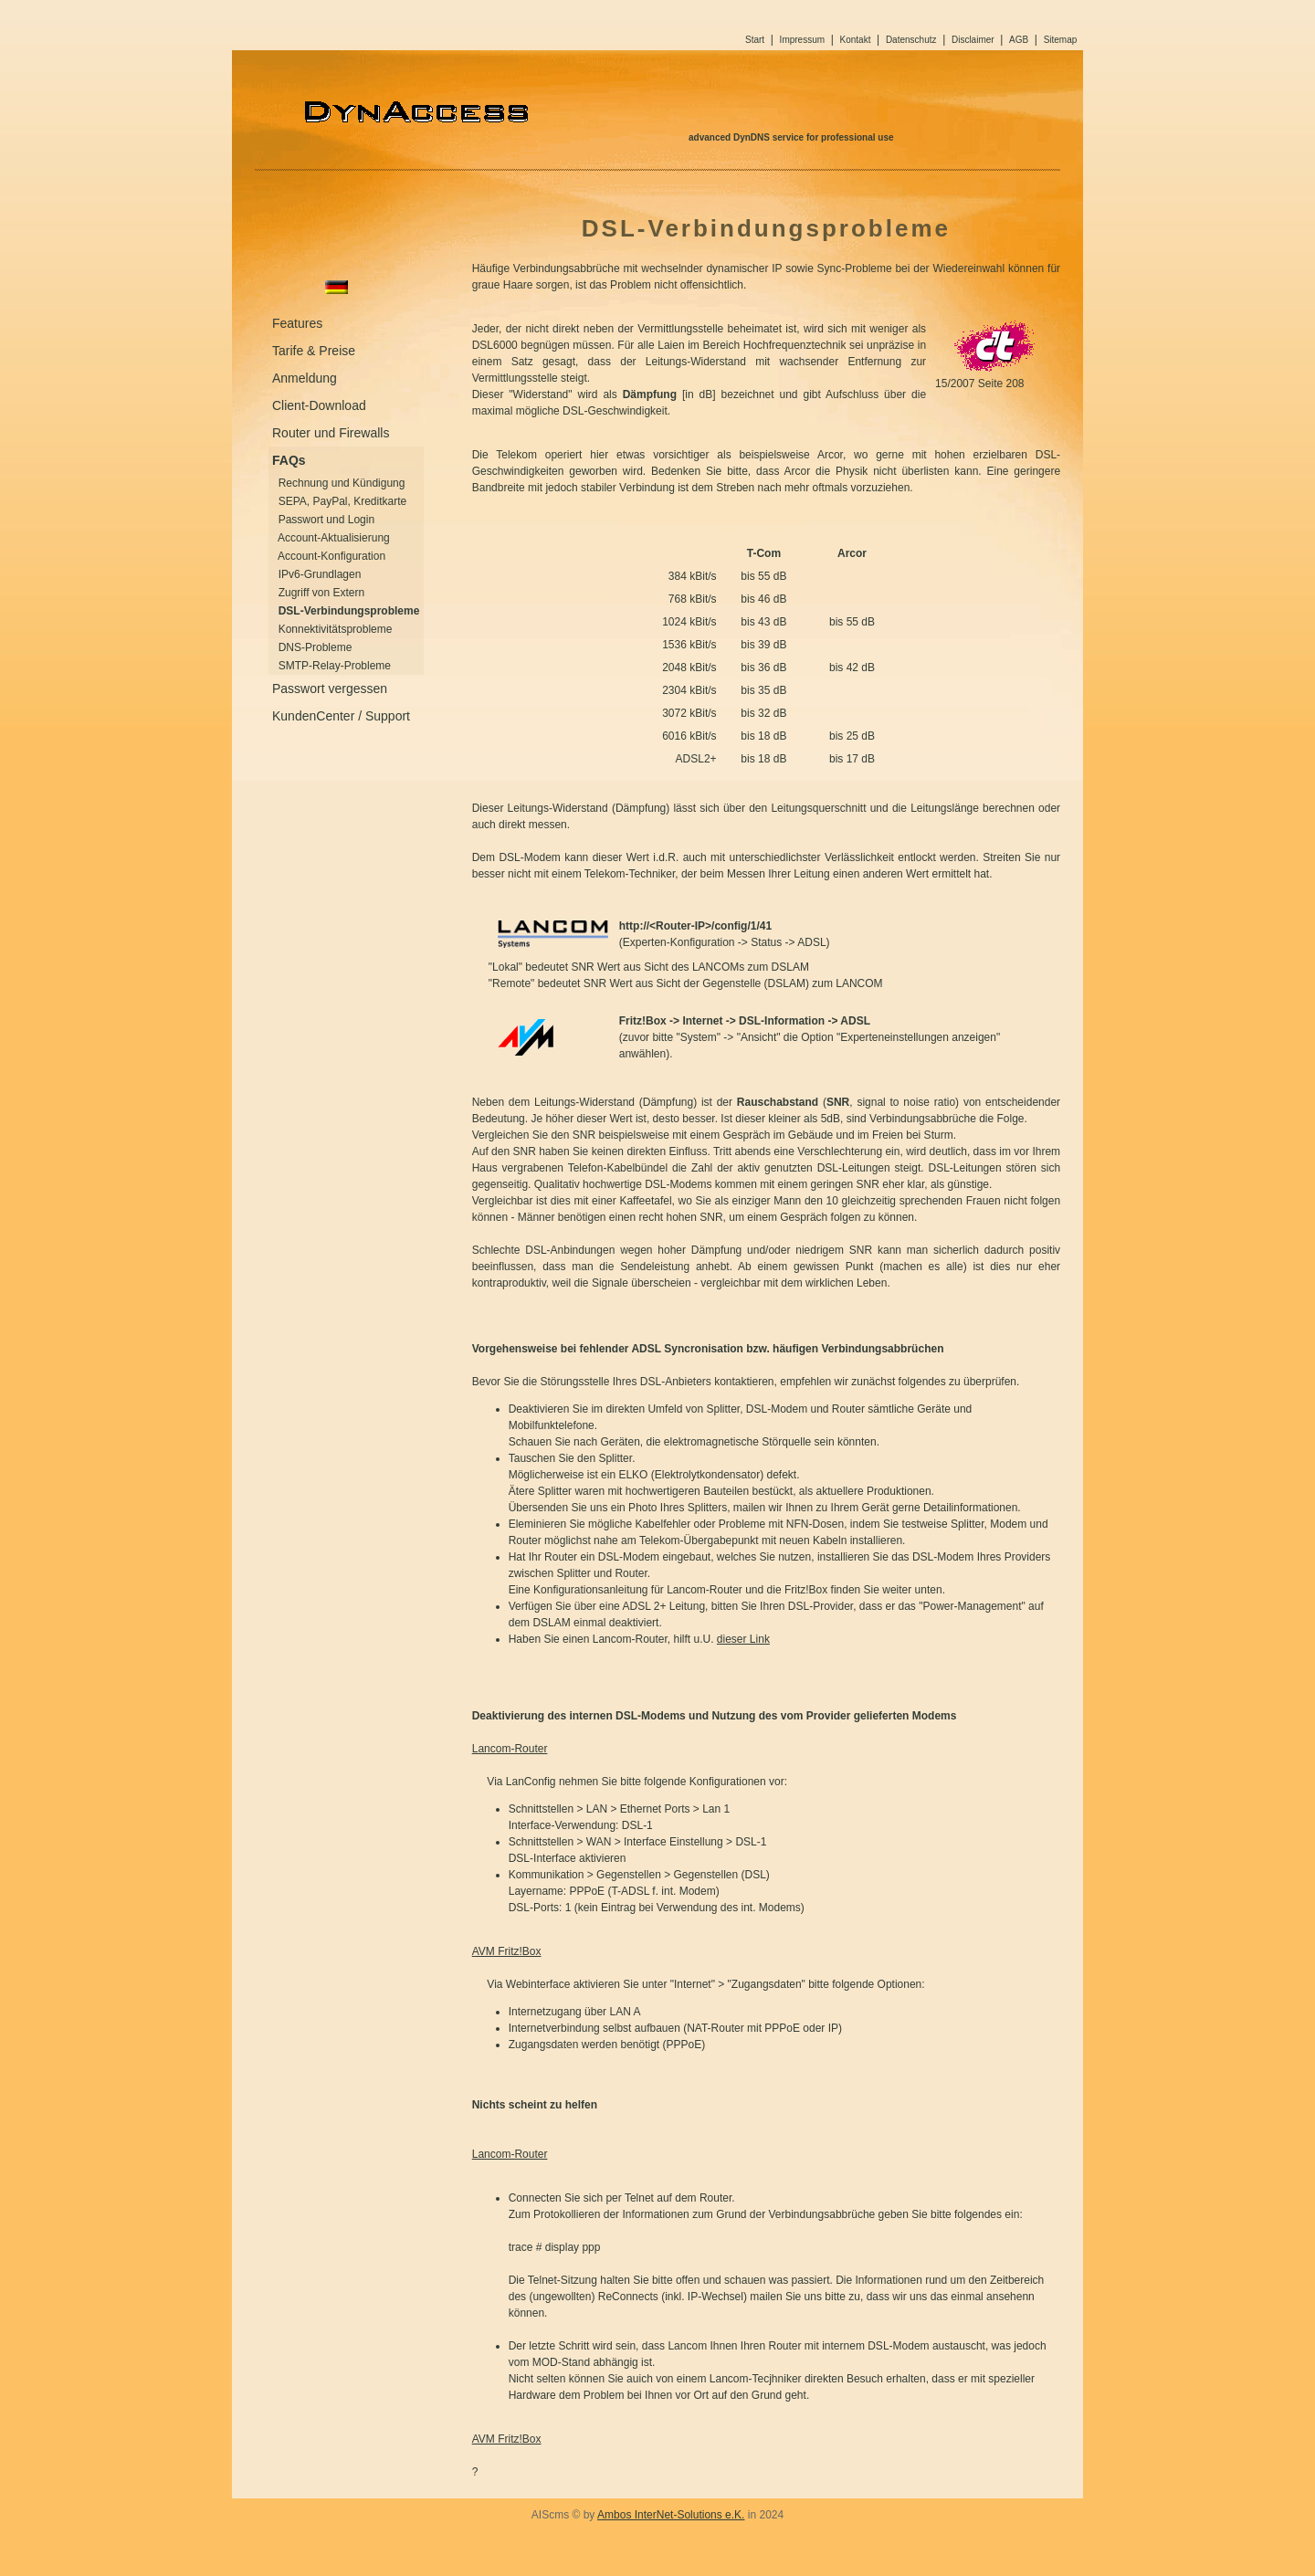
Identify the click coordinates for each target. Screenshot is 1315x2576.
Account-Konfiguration (331, 556)
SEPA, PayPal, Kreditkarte (343, 501)
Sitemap (1061, 40)
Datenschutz (911, 40)
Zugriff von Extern (322, 592)
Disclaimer (973, 40)
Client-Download (319, 405)
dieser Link (743, 1639)
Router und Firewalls (330, 433)
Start (754, 40)
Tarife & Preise (313, 350)
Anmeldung (304, 378)
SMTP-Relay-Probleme (335, 665)
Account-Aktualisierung (334, 537)
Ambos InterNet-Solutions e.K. (670, 2514)
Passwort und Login (326, 519)
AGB (1018, 40)
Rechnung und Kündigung (342, 483)
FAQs (289, 460)
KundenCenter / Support (341, 716)
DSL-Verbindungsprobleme (349, 611)
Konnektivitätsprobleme (336, 629)
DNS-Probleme (315, 647)
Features (297, 323)
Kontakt (855, 40)
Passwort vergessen (329, 688)
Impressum (802, 40)
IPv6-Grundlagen (320, 574)
